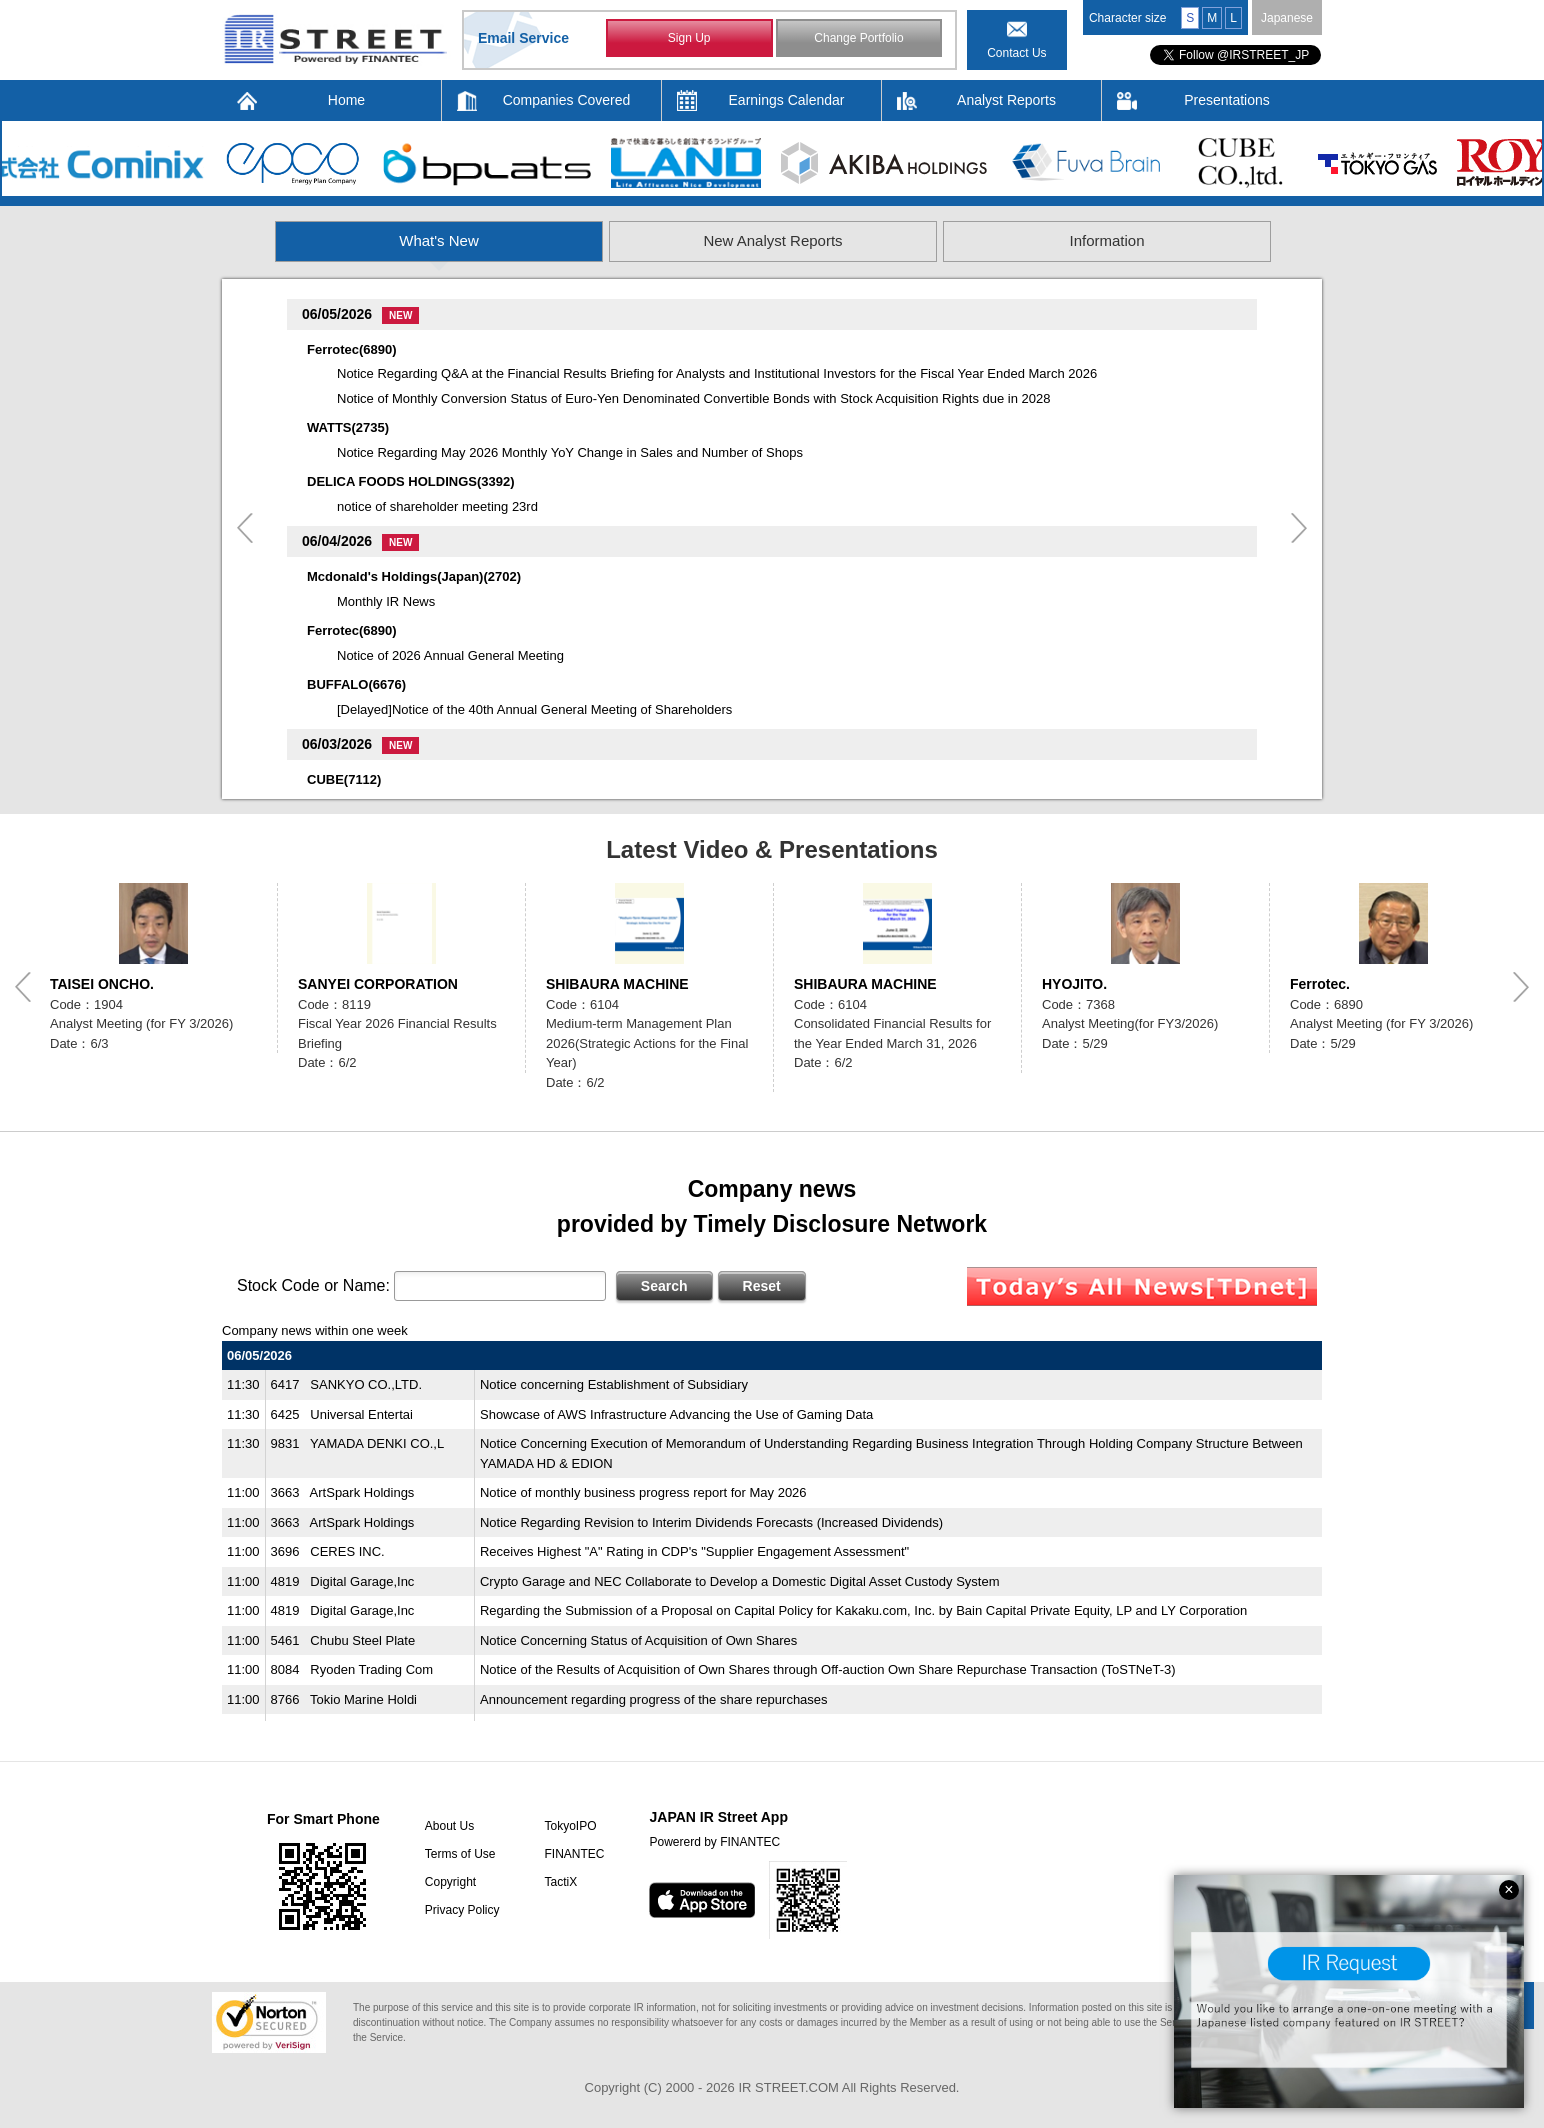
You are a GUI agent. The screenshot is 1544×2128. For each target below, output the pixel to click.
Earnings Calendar (787, 100)
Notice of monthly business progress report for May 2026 (643, 1492)
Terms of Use (460, 1854)
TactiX (560, 1882)
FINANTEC (574, 1854)
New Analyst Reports (772, 240)
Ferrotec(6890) (352, 349)
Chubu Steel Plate (362, 1640)
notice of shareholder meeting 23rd (437, 506)
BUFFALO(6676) (356, 684)
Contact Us (1016, 53)
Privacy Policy (462, 1910)
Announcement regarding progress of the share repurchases (654, 1699)
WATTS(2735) (348, 427)
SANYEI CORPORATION (378, 984)
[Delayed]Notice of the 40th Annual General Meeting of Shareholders (534, 709)
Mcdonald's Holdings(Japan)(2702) (414, 576)
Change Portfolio (858, 38)
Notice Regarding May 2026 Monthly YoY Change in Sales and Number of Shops (570, 452)
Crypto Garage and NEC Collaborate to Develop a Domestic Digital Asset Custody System (740, 1581)
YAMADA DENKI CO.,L (377, 1443)
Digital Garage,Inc (362, 1581)
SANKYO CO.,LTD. (366, 1384)
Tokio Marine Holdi (363, 1699)
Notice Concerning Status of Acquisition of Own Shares (638, 1640)
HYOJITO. (1074, 984)
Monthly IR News (386, 601)
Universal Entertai (361, 1414)
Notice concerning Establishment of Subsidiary (614, 1384)
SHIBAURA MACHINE (617, 984)
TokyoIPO (570, 1826)
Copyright (450, 1882)
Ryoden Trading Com (371, 1669)
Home (346, 100)
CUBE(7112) (344, 779)
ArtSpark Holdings (362, 1492)
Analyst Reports (1006, 100)
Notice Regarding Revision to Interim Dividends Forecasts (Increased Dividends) (711, 1522)
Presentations (1227, 100)
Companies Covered (567, 100)
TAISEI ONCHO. (102, 984)
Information (1106, 240)
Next (1299, 528)
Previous (245, 528)
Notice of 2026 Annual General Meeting (450, 655)
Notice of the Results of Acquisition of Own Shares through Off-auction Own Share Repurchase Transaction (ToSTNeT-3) (828, 1669)
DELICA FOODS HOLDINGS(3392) (411, 481)
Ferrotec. (1320, 984)
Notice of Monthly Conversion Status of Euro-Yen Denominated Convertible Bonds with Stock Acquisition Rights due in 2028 (693, 398)
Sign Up (689, 38)
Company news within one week (315, 1330)
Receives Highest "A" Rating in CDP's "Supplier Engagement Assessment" (694, 1551)
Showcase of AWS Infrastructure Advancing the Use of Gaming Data (676, 1414)
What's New (439, 240)
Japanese (1287, 18)
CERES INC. (347, 1551)
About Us (449, 1826)
